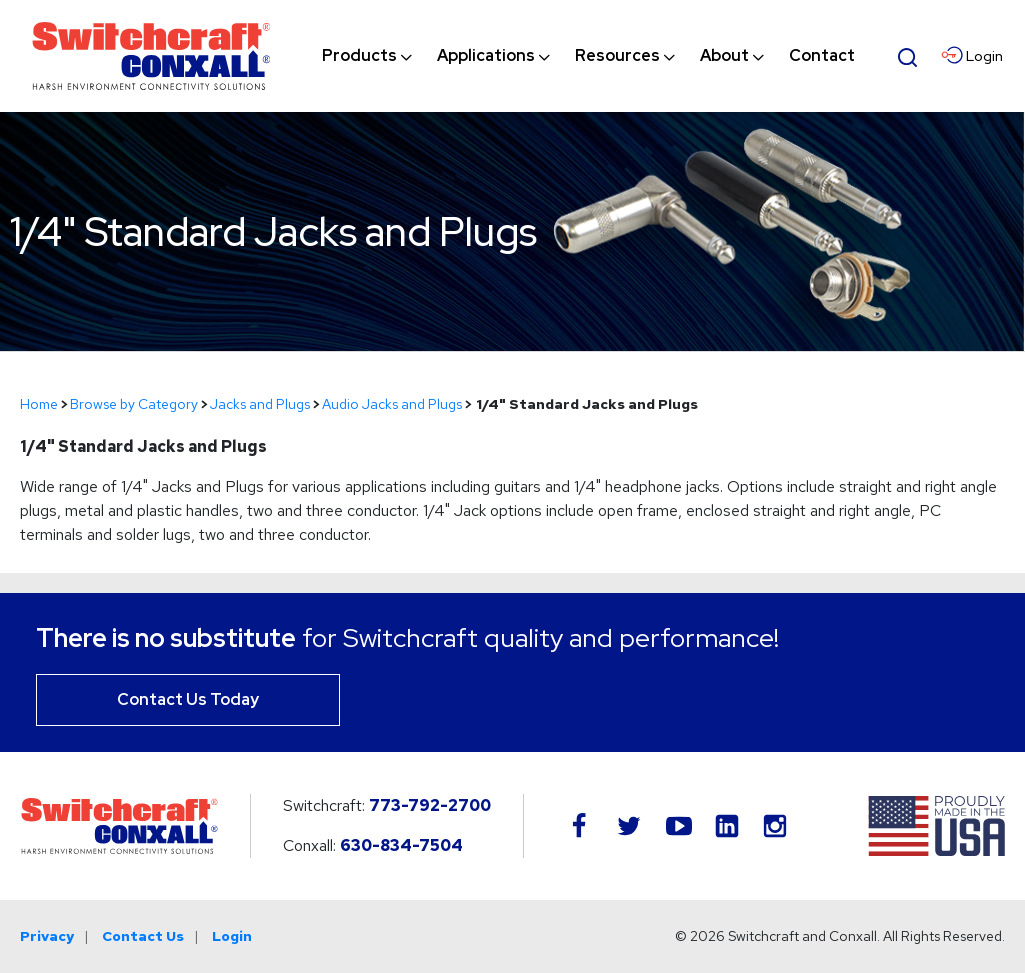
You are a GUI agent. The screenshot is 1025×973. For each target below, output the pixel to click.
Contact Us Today (188, 699)
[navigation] (588, 56)
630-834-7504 (401, 845)
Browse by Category (134, 404)
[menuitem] (359, 56)
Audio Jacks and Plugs (392, 404)
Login (232, 936)
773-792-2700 (430, 805)
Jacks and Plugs (260, 404)
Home (39, 404)
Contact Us (143, 936)
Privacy (47, 936)
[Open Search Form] (908, 55)
